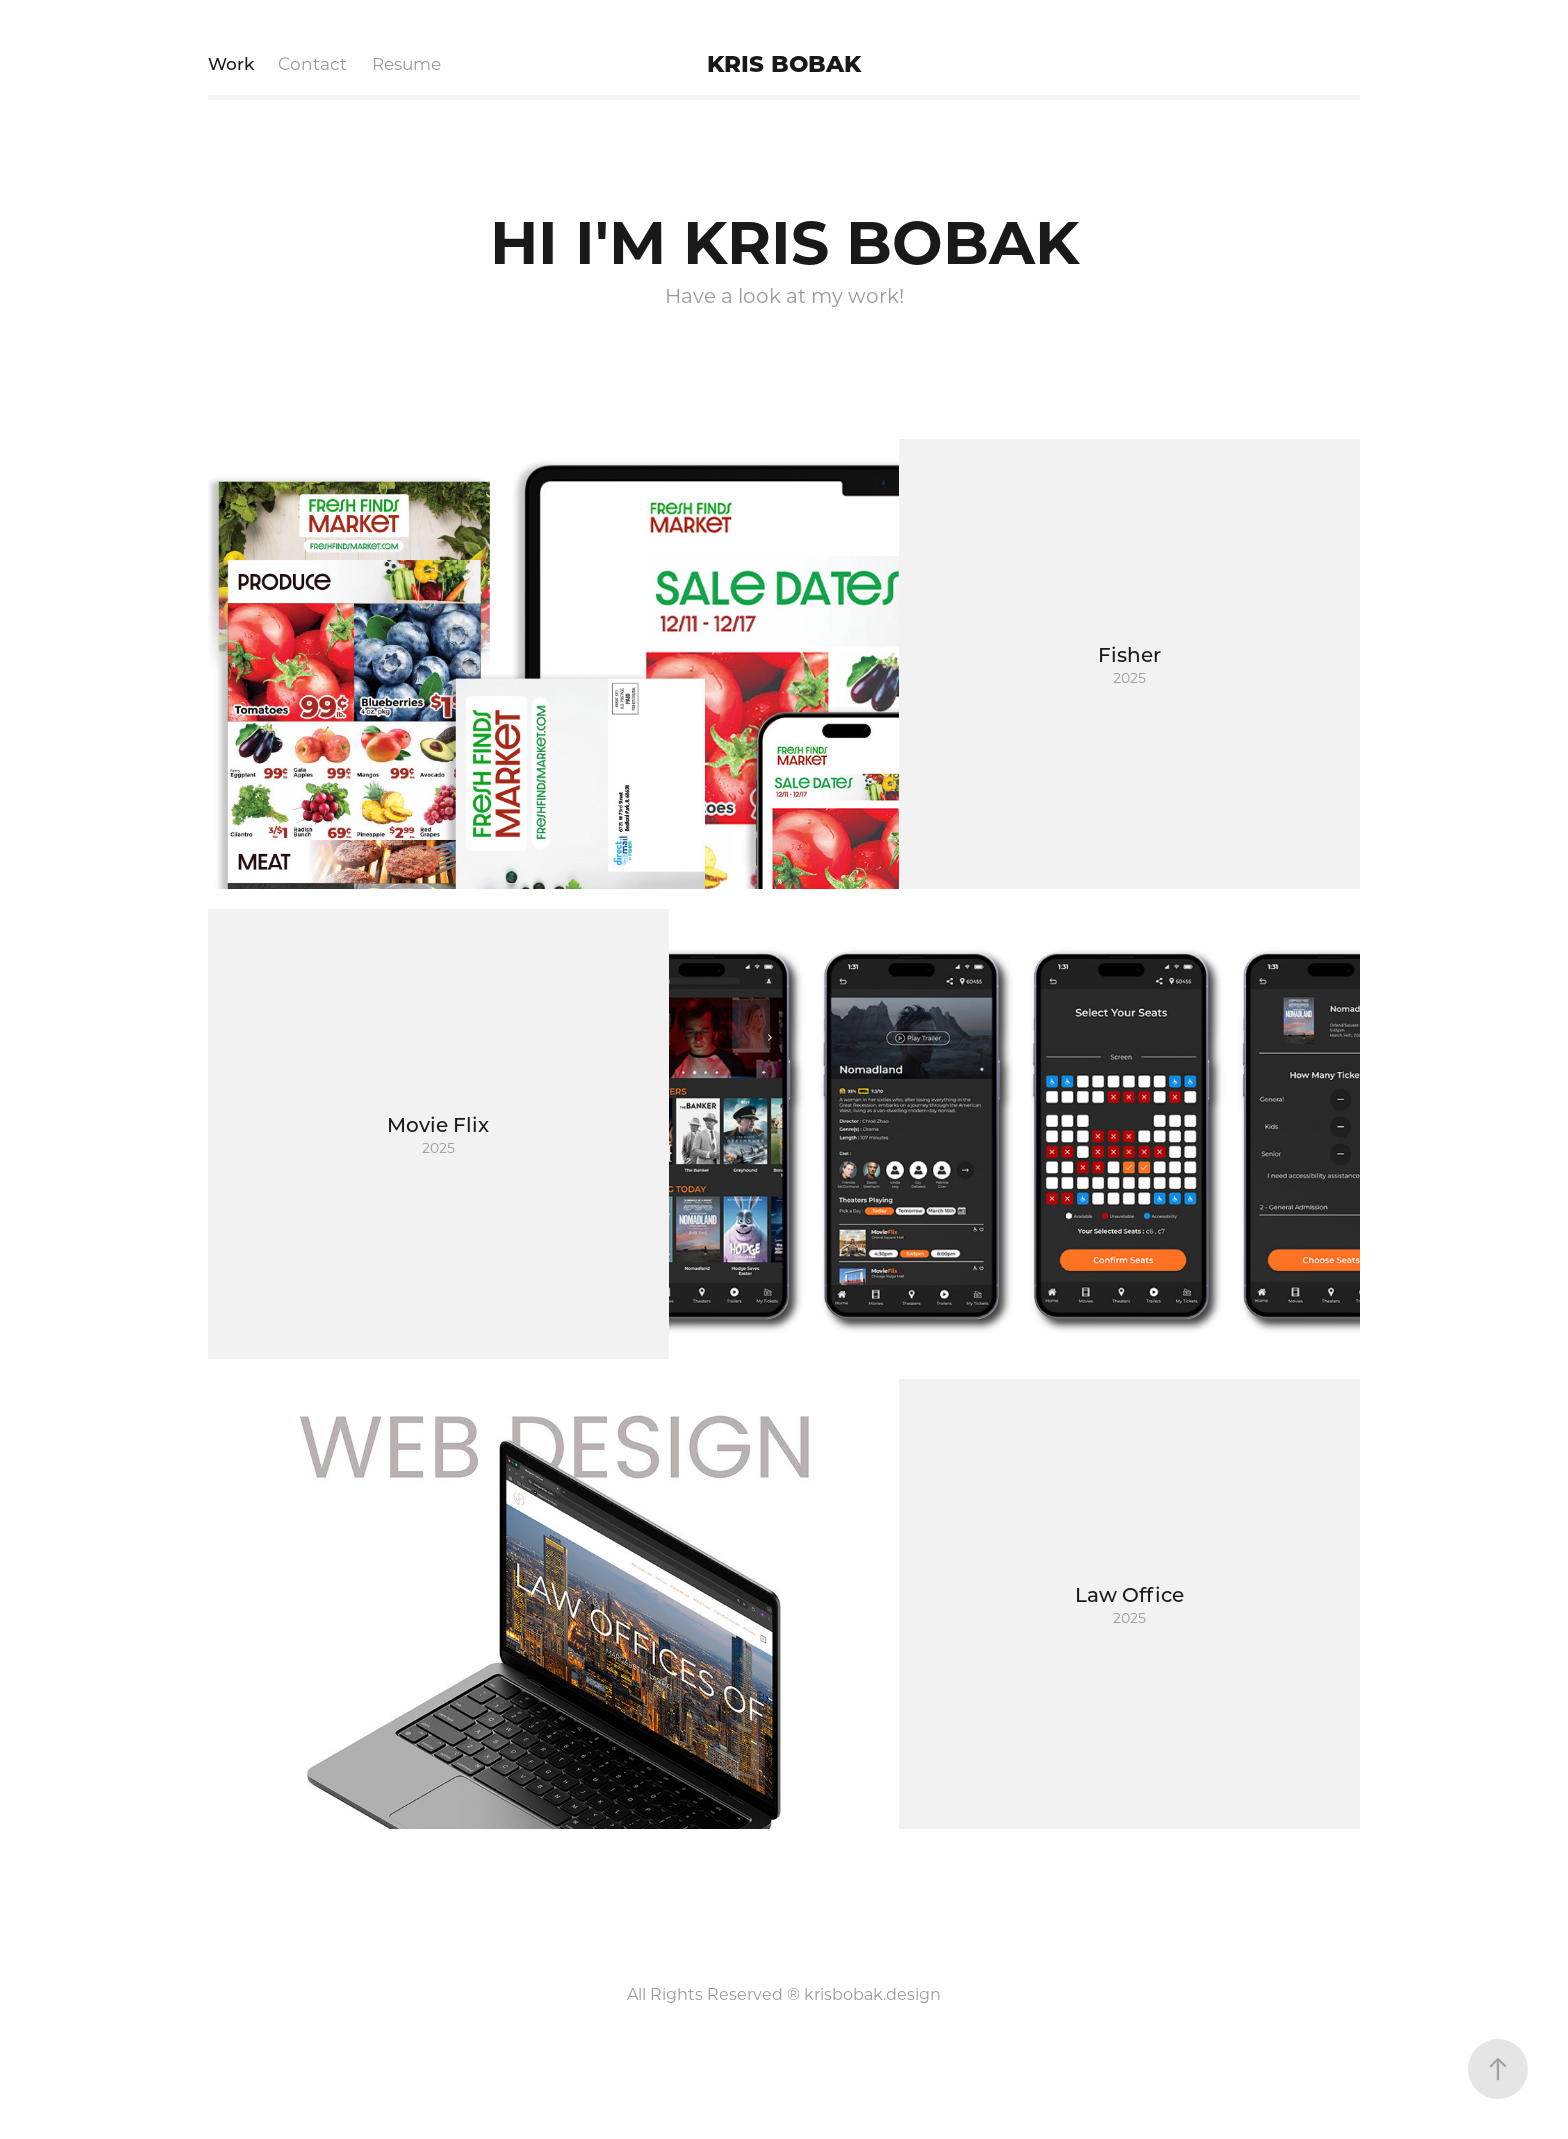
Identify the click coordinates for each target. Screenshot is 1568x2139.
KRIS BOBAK (784, 62)
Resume (406, 63)
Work (231, 63)
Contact (312, 63)
